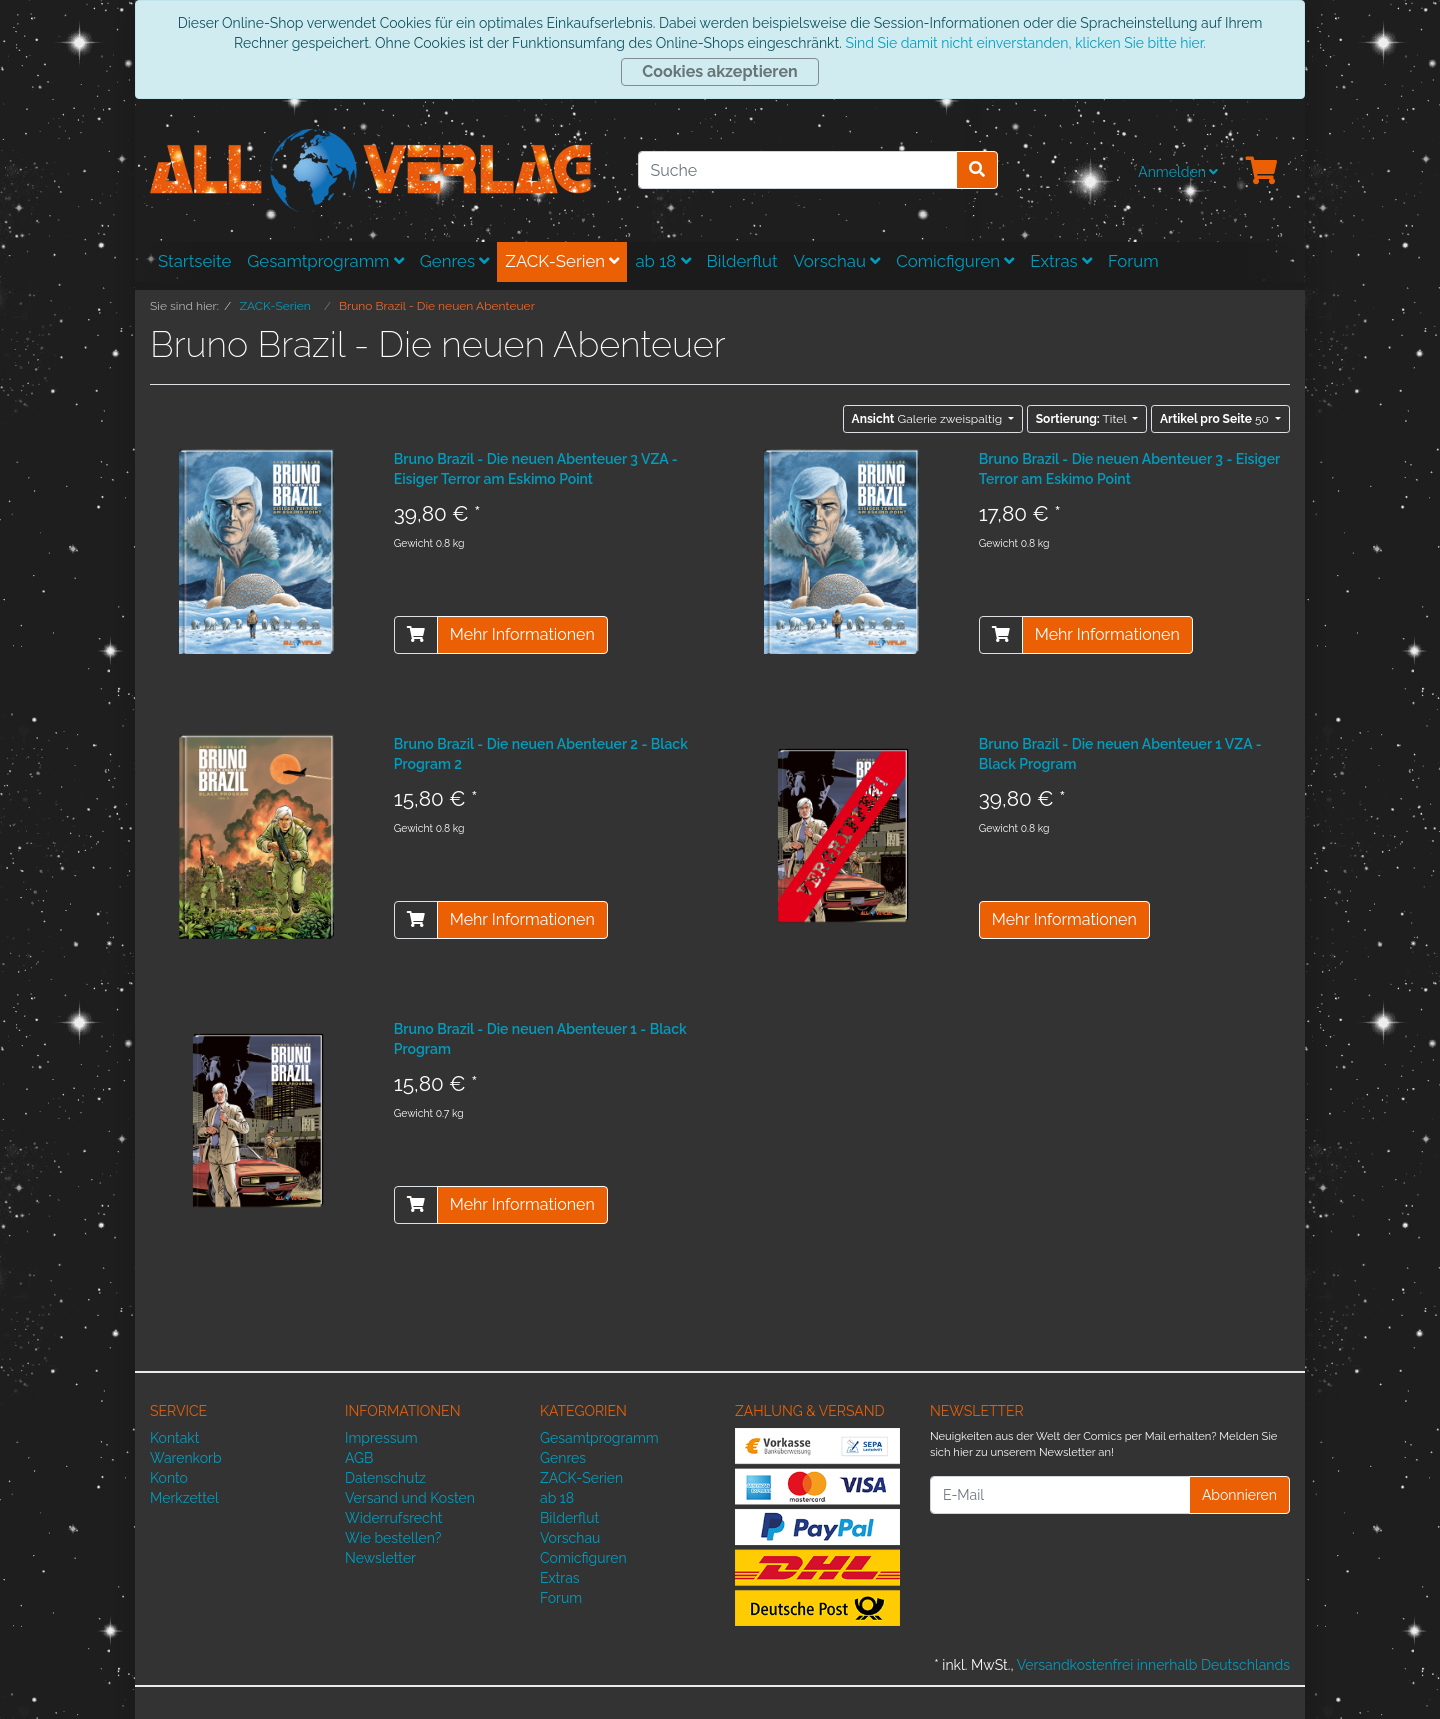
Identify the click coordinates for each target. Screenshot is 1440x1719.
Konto (169, 1478)
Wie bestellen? (393, 1538)
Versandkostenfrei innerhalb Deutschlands (1153, 1665)
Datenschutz (385, 1478)
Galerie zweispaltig (929, 419)
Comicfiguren (955, 261)
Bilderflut (742, 261)
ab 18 (662, 261)
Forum (1133, 261)
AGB (359, 1458)
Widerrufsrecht (394, 1518)
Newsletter (380, 1558)
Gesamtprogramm (325, 261)
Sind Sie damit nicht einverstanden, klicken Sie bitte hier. (1025, 43)
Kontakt (174, 1438)
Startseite (194, 261)
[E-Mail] (1060, 1495)
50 (1216, 419)
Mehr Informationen (522, 634)
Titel (1083, 419)
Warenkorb (186, 1458)
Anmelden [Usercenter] (1178, 172)
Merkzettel (184, 1498)
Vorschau (837, 261)
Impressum (381, 1438)
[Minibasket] (1262, 172)
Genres (455, 261)
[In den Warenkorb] (416, 635)
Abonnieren (1239, 1495)
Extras (1061, 261)
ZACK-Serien (562, 261)
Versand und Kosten (410, 1498)
